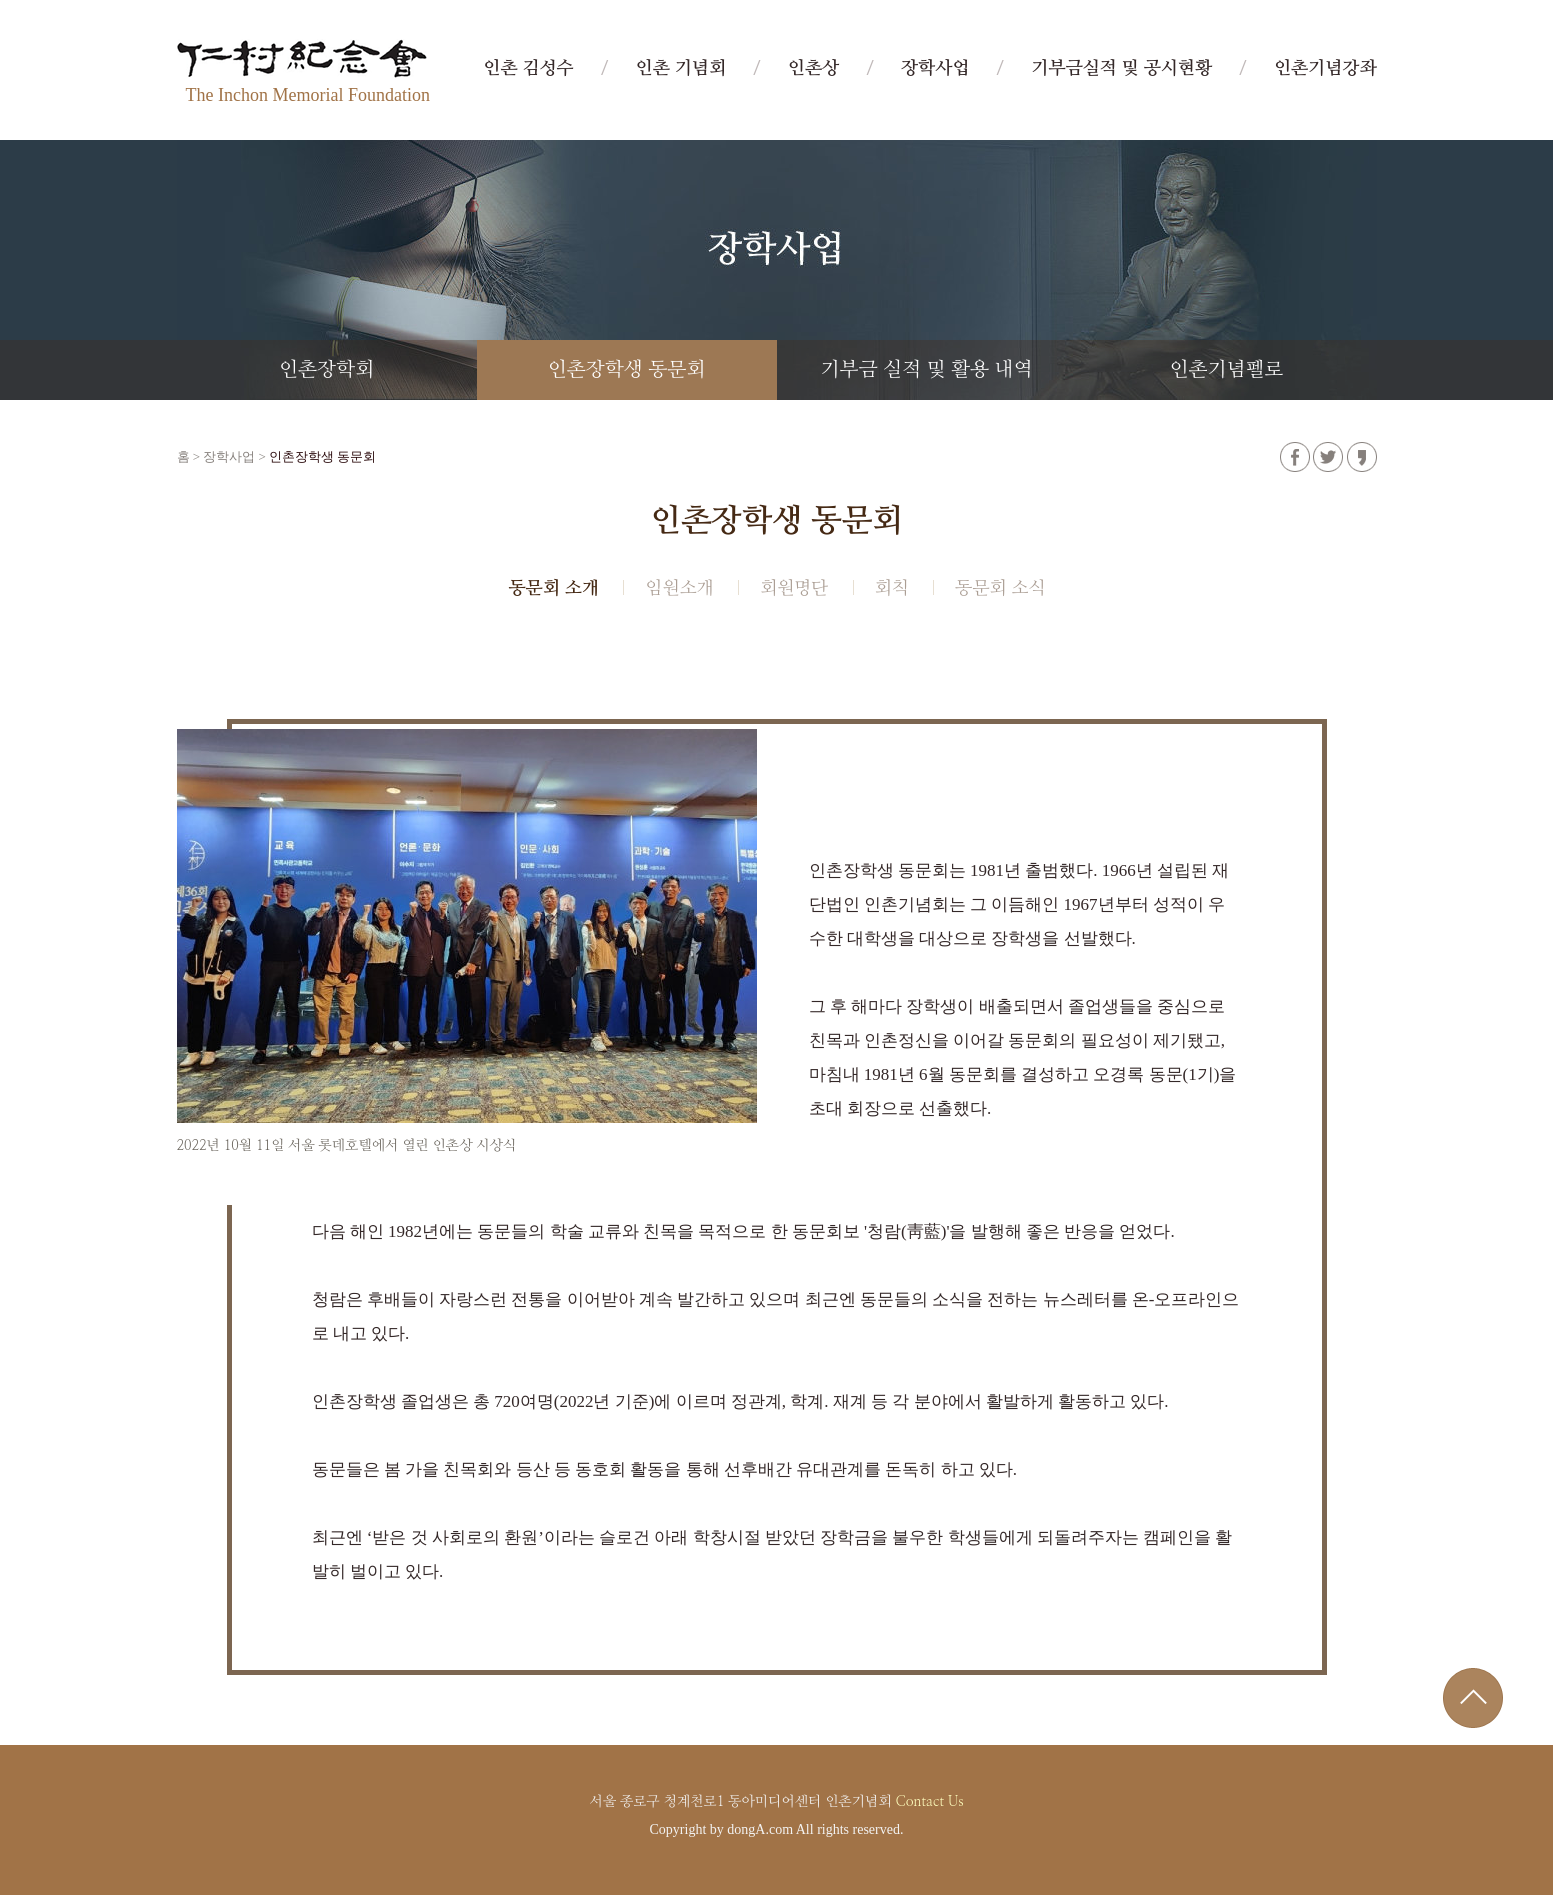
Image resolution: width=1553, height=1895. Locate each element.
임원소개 (679, 589)
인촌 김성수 (528, 69)
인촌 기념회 (681, 69)
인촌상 (813, 69)
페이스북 (1295, 457)
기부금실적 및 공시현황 (1121, 69)
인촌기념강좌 (1325, 69)
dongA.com (760, 1829)
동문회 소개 (553, 589)
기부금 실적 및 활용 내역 (927, 370)
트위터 (1328, 457)
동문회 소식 (1000, 589)
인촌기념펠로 (1226, 370)
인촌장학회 (326, 370)
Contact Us (929, 1802)
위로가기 (1473, 1698)
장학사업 (935, 69)
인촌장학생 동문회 (627, 370)
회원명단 (794, 589)
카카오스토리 (1362, 457)
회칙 (892, 589)
